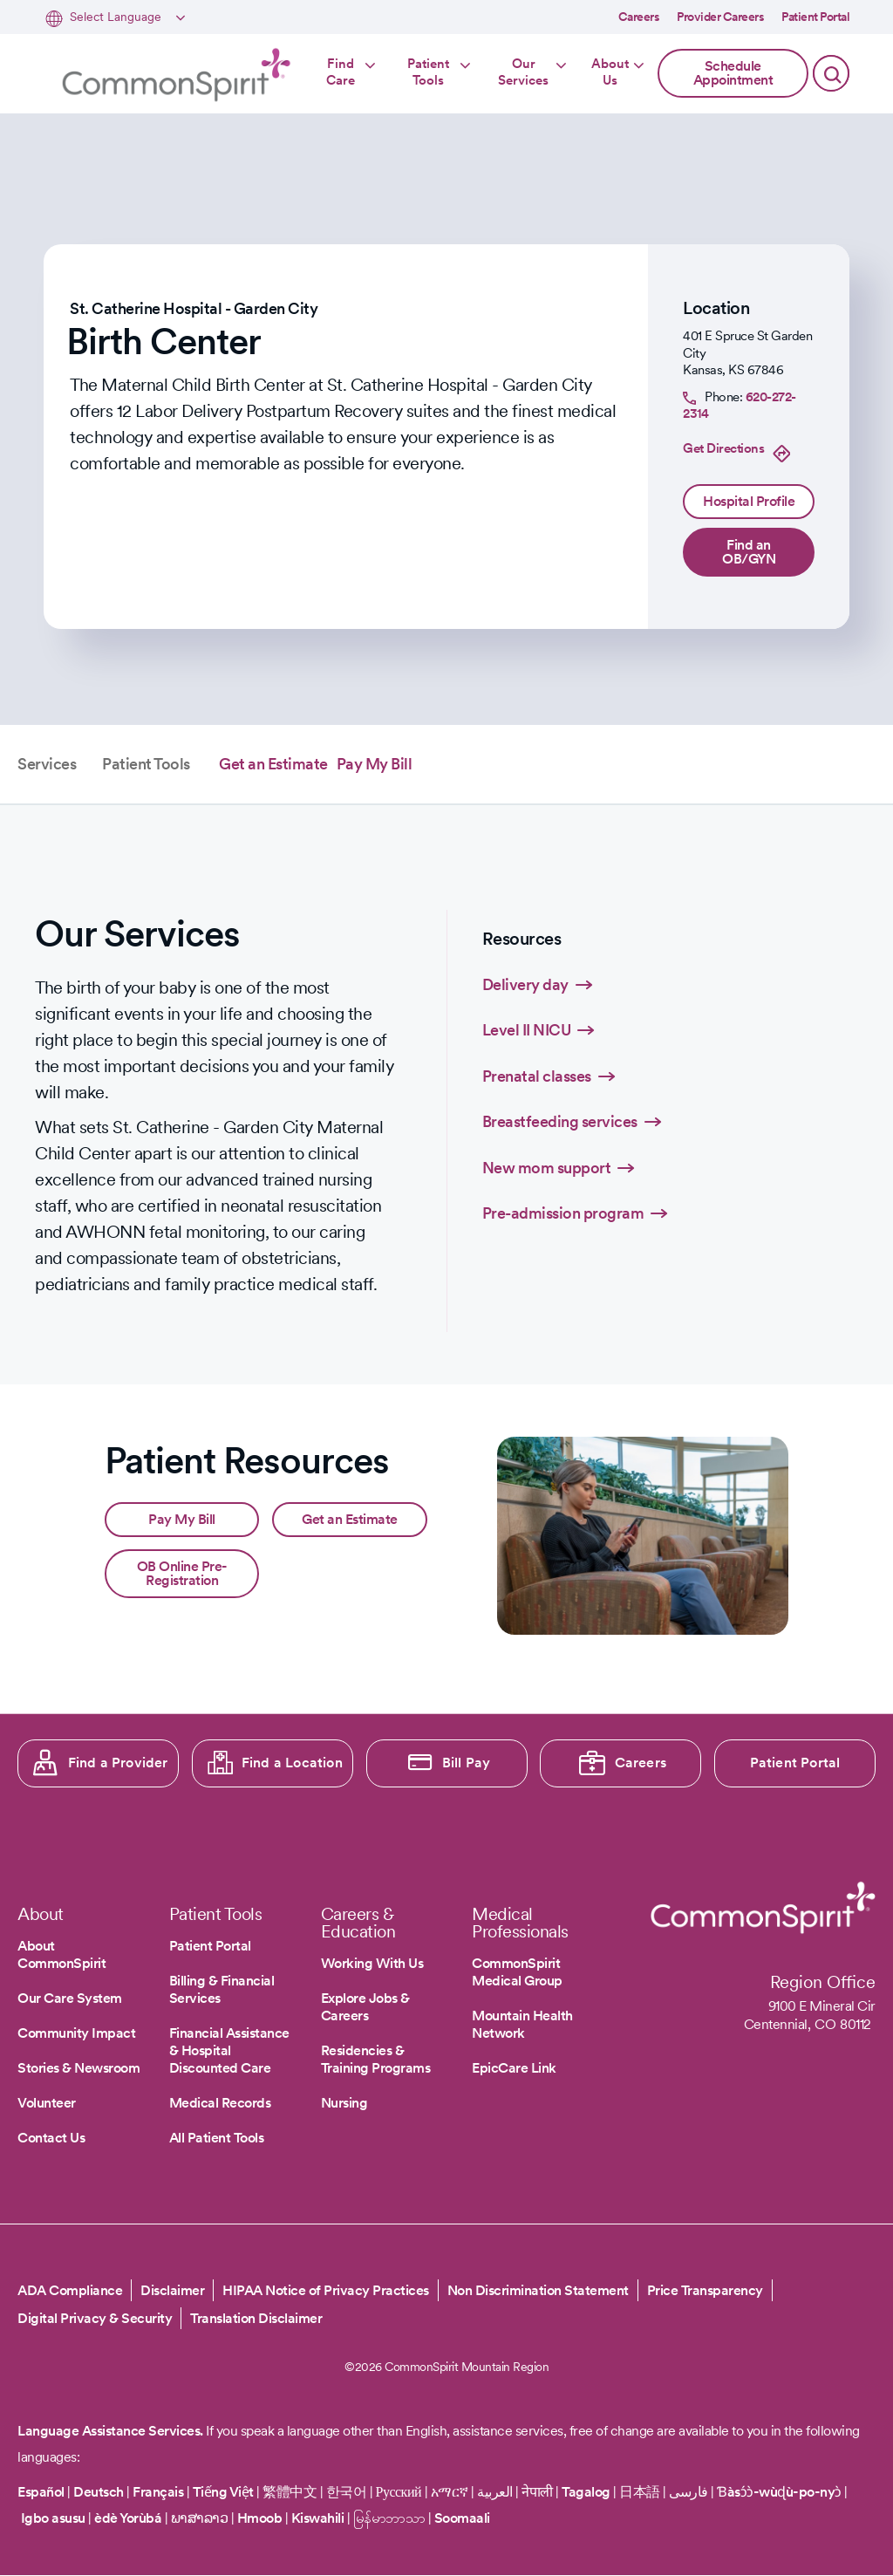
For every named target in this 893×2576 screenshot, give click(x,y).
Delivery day (525, 984)
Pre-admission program (563, 1213)
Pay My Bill (374, 764)
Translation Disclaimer (256, 2318)
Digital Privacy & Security (94, 2318)
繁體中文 (289, 2492)
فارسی (690, 2492)
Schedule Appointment (733, 73)
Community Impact (76, 2033)
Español (41, 2492)
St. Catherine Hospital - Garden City (193, 308)
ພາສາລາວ (199, 2518)
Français (158, 2492)
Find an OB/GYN (748, 551)
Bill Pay (466, 1762)
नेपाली (537, 2492)
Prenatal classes (536, 1076)
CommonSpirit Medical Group (517, 1972)
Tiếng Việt (223, 2492)
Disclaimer (172, 2290)
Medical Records (220, 2102)
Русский (399, 2492)
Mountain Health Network (522, 2024)
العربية (495, 2492)
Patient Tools (428, 72)
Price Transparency (705, 2290)
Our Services (523, 72)
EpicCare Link (514, 2068)
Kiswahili (317, 2518)
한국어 (346, 2492)
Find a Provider (118, 1762)
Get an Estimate (273, 764)
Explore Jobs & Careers (365, 2007)
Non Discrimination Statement (538, 2290)
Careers (639, 17)
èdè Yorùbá (127, 2518)
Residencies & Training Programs (376, 2059)
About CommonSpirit (61, 1954)
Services (46, 764)
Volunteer (46, 2102)
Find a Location (292, 1762)
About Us (610, 72)
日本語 (641, 2492)
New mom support (546, 1167)
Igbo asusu (53, 2518)
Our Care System (69, 1998)
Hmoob (260, 2518)
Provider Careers (720, 17)
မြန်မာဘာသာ (389, 2518)
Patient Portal (815, 17)
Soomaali (462, 2518)
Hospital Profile (748, 501)
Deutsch (98, 2492)
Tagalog (586, 2492)
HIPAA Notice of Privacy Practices (325, 2290)
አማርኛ (449, 2492)
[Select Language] (125, 18)
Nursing (344, 2102)
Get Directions (723, 448)
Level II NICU (526, 1030)
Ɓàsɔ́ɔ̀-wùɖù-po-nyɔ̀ (779, 2492)
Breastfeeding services (559, 1121)
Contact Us (51, 2137)
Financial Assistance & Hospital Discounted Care (229, 2050)
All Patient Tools (216, 2137)
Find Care (340, 72)
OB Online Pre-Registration (182, 1573)
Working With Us (372, 1963)
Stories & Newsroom (78, 2068)
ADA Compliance (69, 2290)
